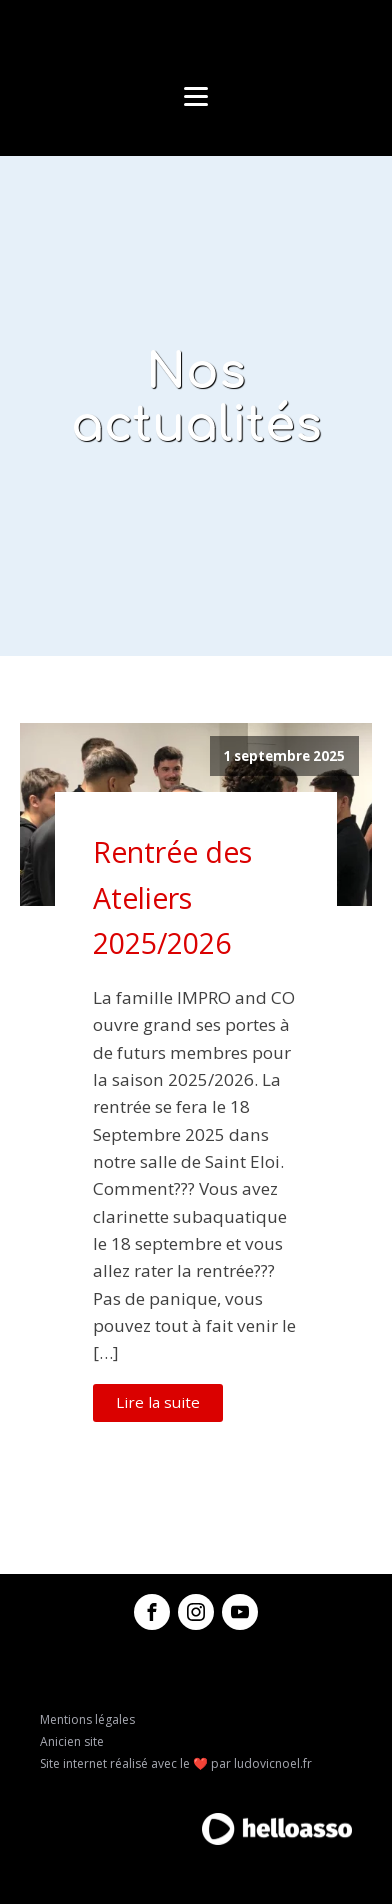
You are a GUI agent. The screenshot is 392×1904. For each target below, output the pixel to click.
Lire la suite (158, 1402)
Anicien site (72, 1741)
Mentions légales (87, 1719)
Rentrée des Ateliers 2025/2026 (172, 897)
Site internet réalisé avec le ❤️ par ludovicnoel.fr (176, 1763)
